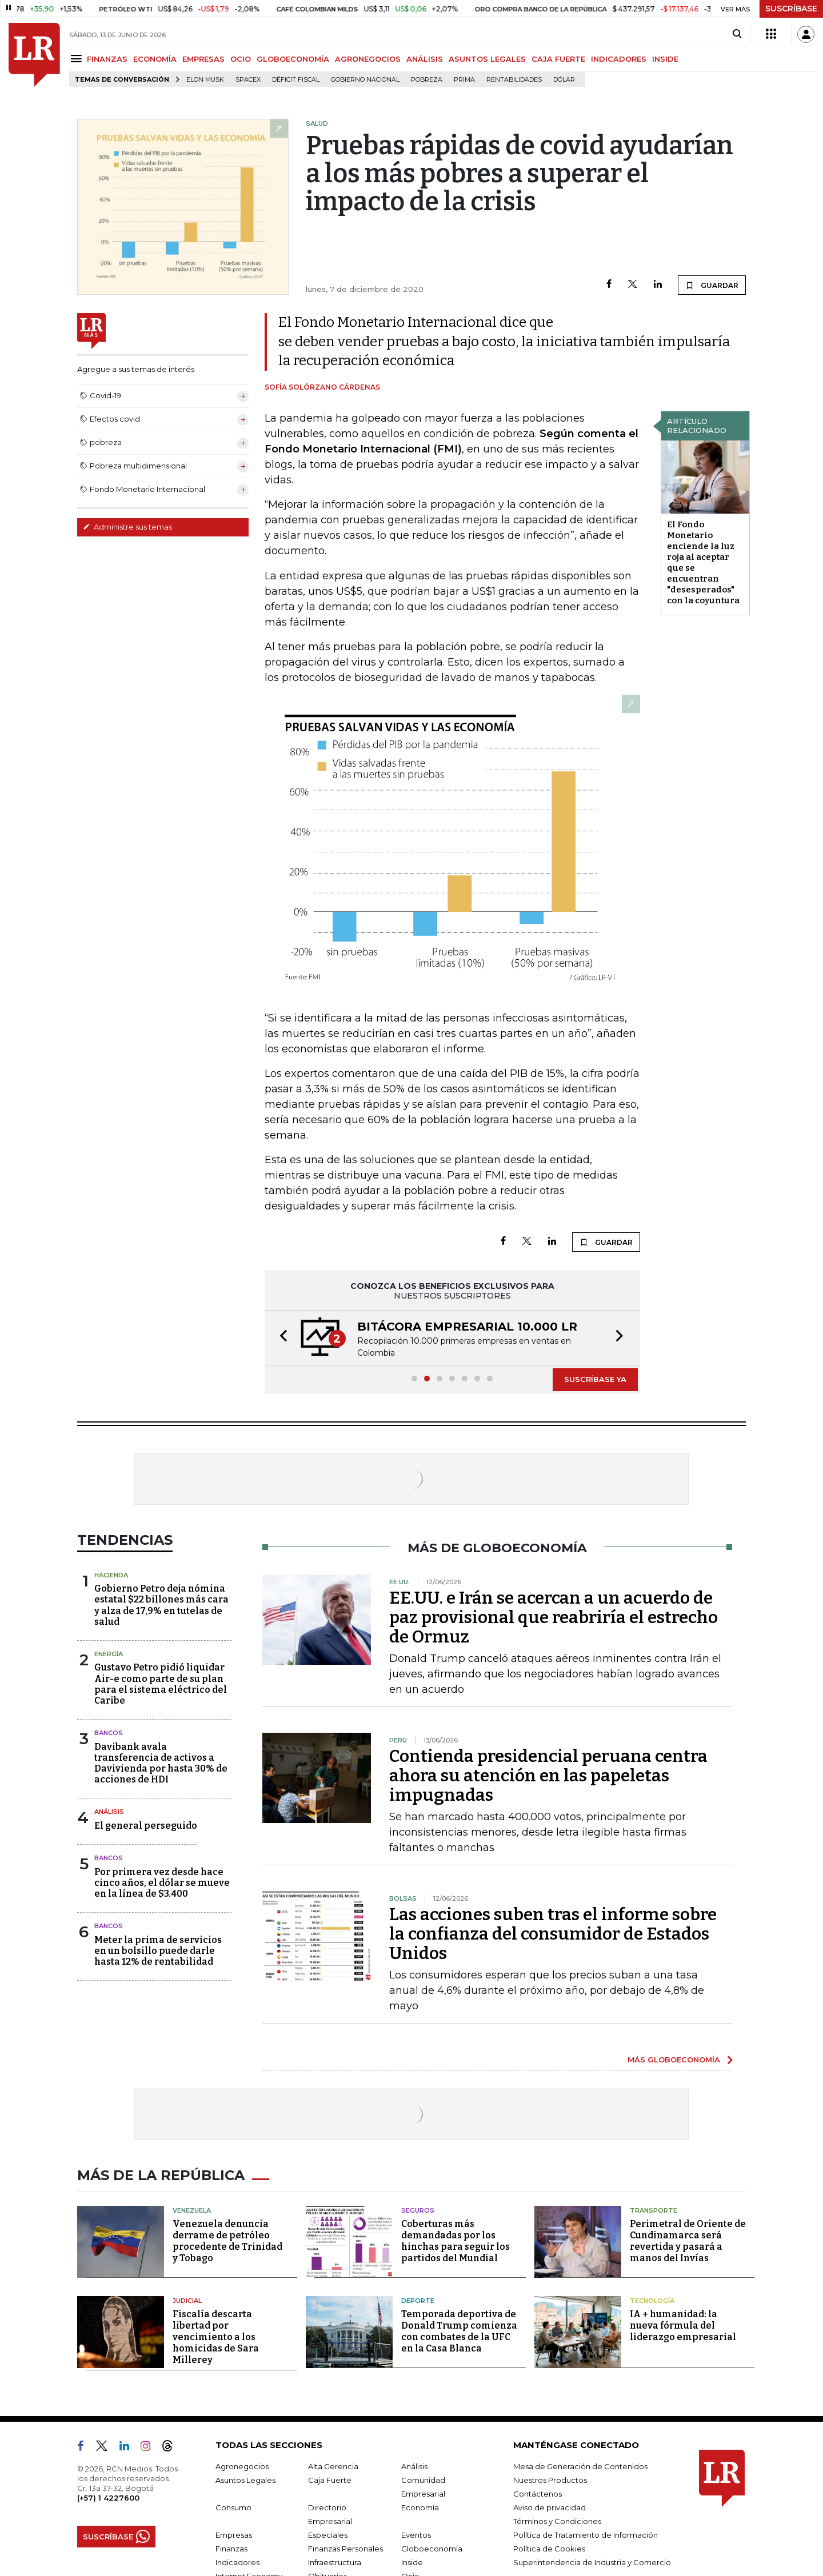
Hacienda (111, 1575)
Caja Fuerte (329, 2480)
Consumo (233, 2507)
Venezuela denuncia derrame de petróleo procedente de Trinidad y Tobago (227, 2240)
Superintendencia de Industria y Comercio (592, 2562)
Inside (412, 2562)
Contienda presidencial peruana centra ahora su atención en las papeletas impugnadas (548, 1775)
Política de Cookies (549, 2548)
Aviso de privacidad (549, 2507)
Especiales (327, 2534)
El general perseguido (145, 1825)
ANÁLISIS (424, 58)
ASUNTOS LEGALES (487, 58)
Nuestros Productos (550, 2480)
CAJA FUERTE (558, 58)
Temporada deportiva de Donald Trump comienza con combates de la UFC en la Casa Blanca (459, 2331)
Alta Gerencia (333, 2466)
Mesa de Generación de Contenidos (580, 2466)
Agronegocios (242, 2466)
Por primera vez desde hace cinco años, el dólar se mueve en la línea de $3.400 (162, 1882)
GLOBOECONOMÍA (293, 58)
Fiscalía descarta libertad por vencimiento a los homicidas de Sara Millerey (216, 2337)
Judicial (187, 2301)
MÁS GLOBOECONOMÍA (674, 2059)
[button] (280, 1338)
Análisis (109, 1812)
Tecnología (652, 2301)
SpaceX (248, 79)
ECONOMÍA (155, 58)
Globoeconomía (431, 2548)
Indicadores (237, 2562)
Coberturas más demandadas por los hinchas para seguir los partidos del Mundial (455, 2240)
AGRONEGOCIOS (368, 58)
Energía (108, 1654)
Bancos (108, 1733)
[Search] (737, 34)
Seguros (417, 2210)
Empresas (233, 2534)
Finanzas (231, 2548)
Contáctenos (537, 2493)
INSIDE (665, 58)
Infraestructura (334, 2562)
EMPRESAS (203, 58)
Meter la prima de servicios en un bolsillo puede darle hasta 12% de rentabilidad (158, 1950)
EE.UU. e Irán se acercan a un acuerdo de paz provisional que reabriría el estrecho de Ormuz (553, 1617)
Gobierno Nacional (365, 79)
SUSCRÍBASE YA (595, 1379)
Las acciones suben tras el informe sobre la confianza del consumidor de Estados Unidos (553, 1934)
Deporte (417, 2301)
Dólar (564, 79)
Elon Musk (205, 79)
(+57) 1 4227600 (108, 2497)
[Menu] (78, 58)
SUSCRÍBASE (791, 8)
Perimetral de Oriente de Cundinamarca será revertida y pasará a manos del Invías (688, 2240)
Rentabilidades (514, 79)
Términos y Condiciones (557, 2521)
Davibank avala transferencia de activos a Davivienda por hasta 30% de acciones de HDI (160, 1763)
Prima (464, 79)
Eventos (416, 2534)
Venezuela (192, 2210)
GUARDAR (711, 285)
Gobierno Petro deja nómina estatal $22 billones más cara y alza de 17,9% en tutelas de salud (161, 1605)
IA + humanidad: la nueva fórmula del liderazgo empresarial (683, 2325)
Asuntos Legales (245, 2480)
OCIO (240, 58)
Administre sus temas (127, 526)
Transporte (653, 2210)
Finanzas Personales (345, 2548)
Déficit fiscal (295, 79)
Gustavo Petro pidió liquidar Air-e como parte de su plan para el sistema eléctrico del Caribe (160, 1684)
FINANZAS (107, 58)
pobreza (426, 79)
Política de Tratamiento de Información (585, 2534)
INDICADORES (618, 58)
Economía (420, 2507)
